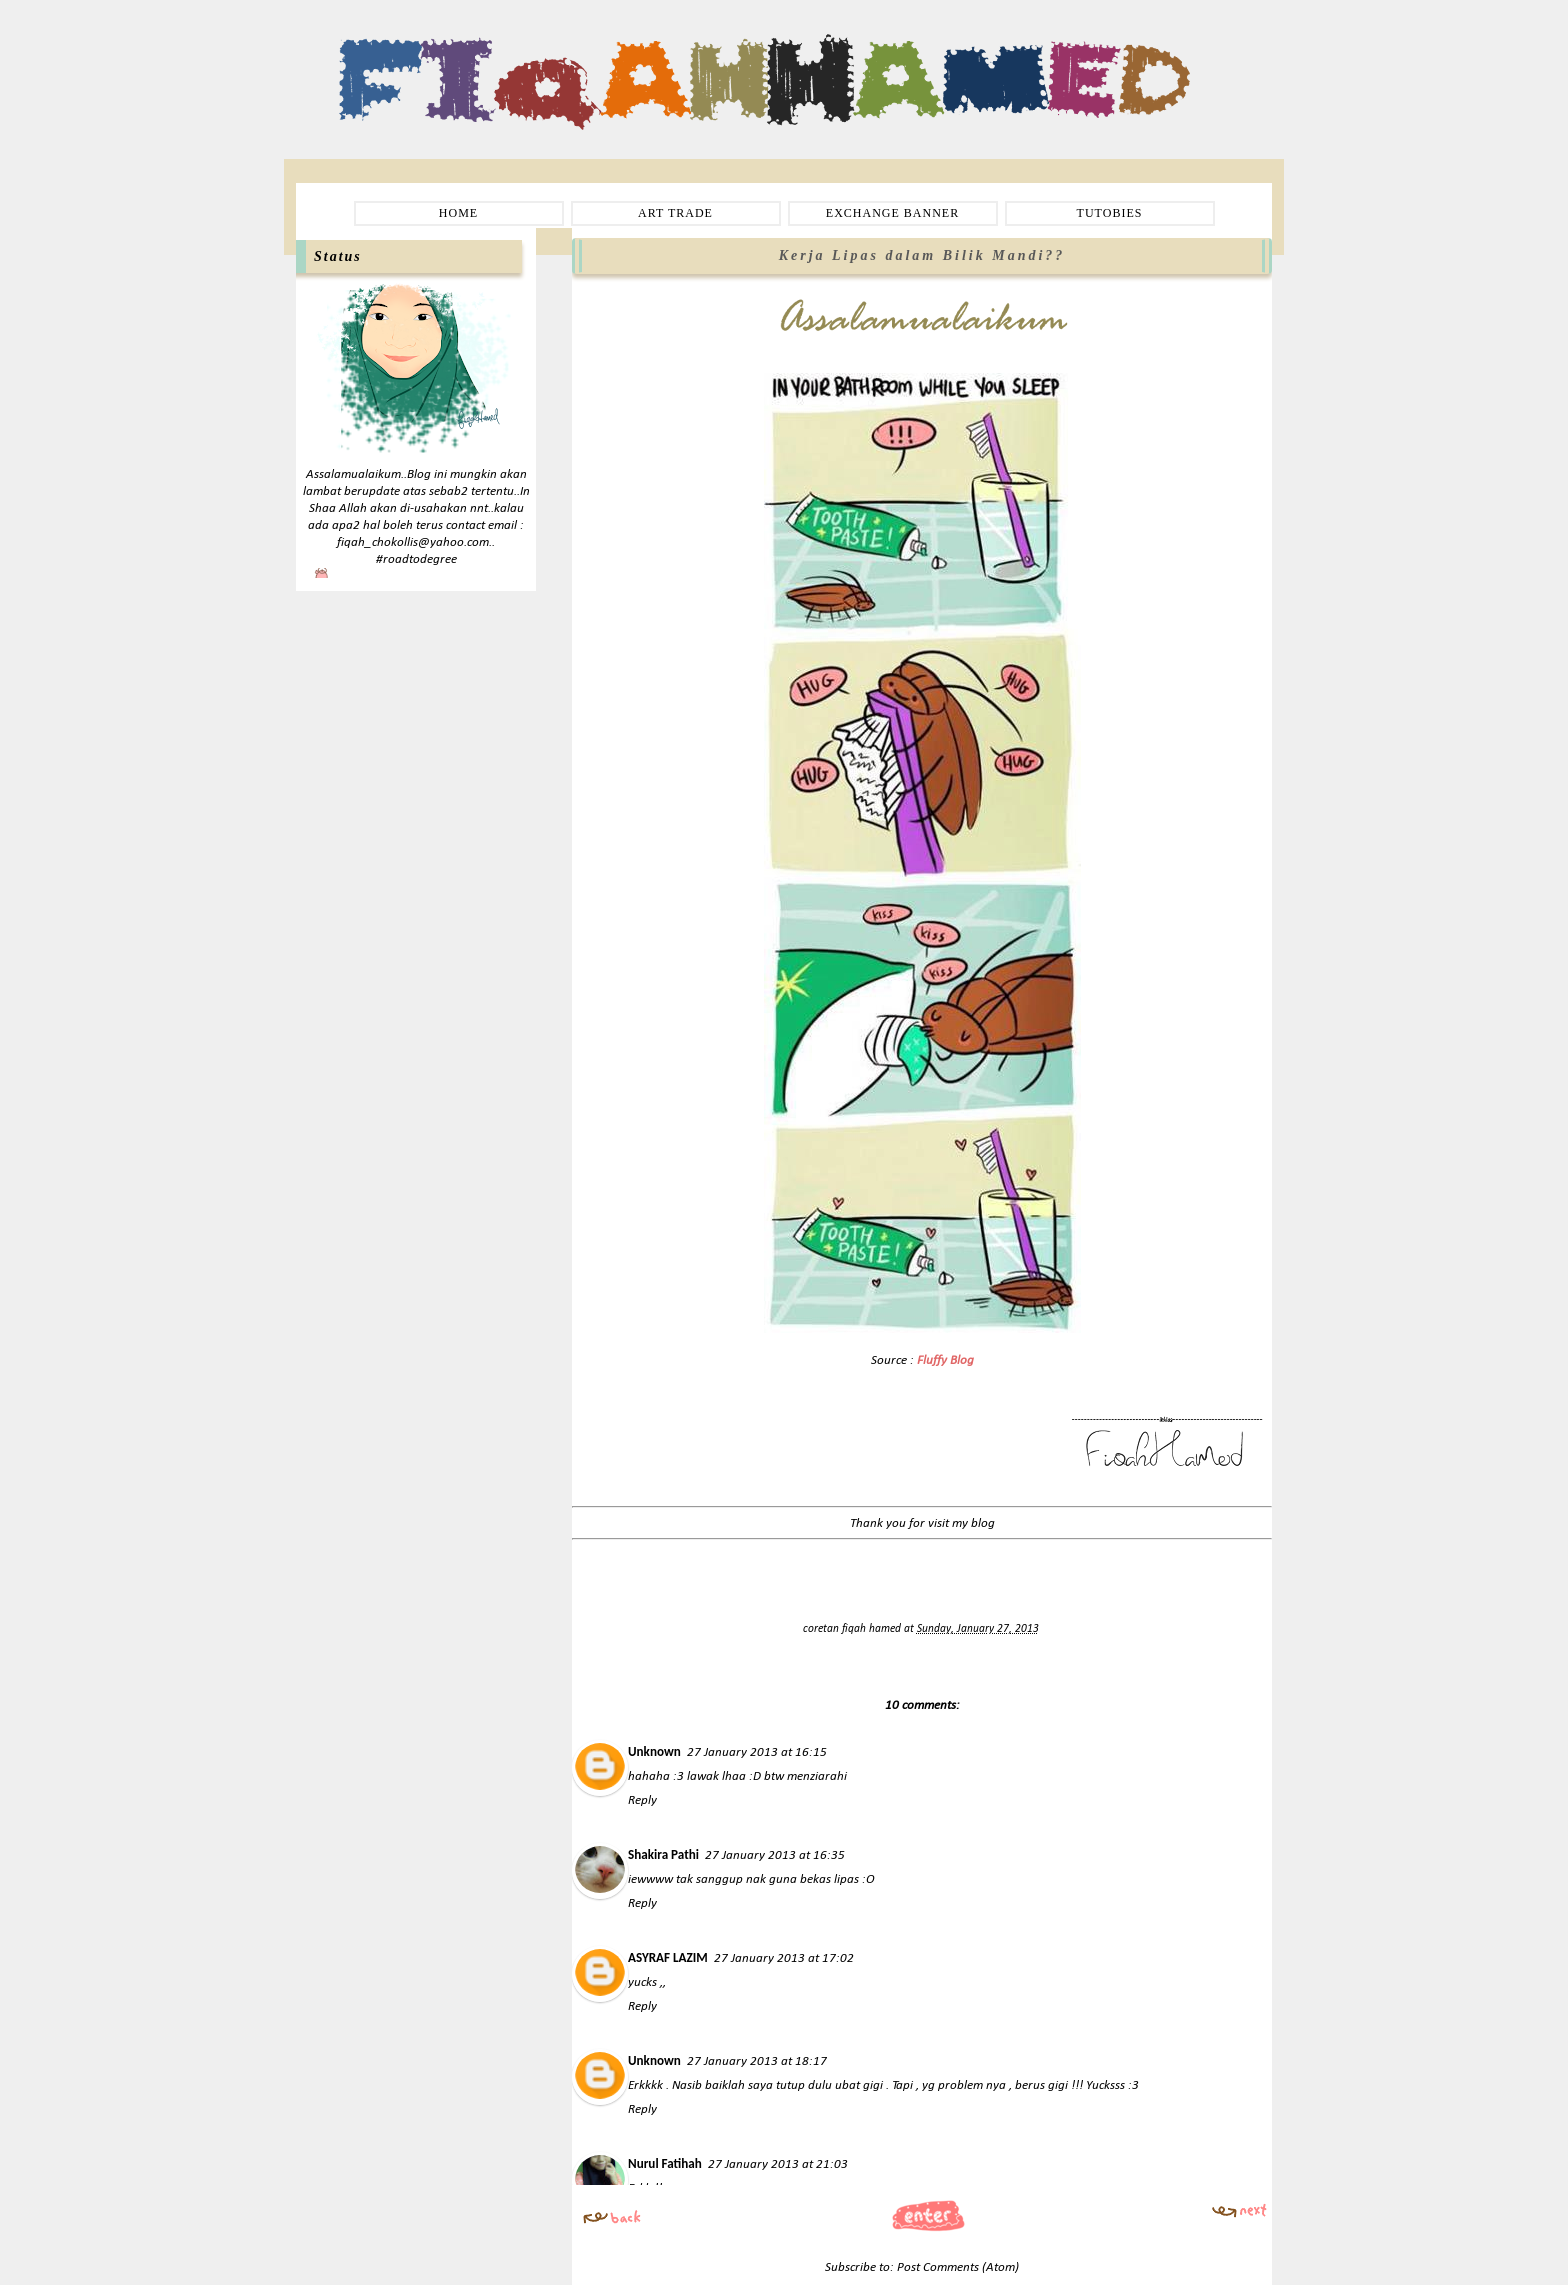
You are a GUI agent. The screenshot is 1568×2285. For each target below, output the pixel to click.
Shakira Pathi (663, 1854)
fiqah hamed (873, 1629)
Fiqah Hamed (393, 46)
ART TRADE (675, 213)
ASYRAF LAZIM (668, 1957)
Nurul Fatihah (665, 2163)
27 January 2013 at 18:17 (757, 2061)
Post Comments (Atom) (958, 2267)
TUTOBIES (1110, 213)
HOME (458, 213)
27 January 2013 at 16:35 (775, 1855)
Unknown (654, 1751)
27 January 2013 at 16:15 (757, 1752)
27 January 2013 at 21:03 (778, 2164)
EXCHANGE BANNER (892, 213)
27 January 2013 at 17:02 (784, 1958)
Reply (642, 1800)
